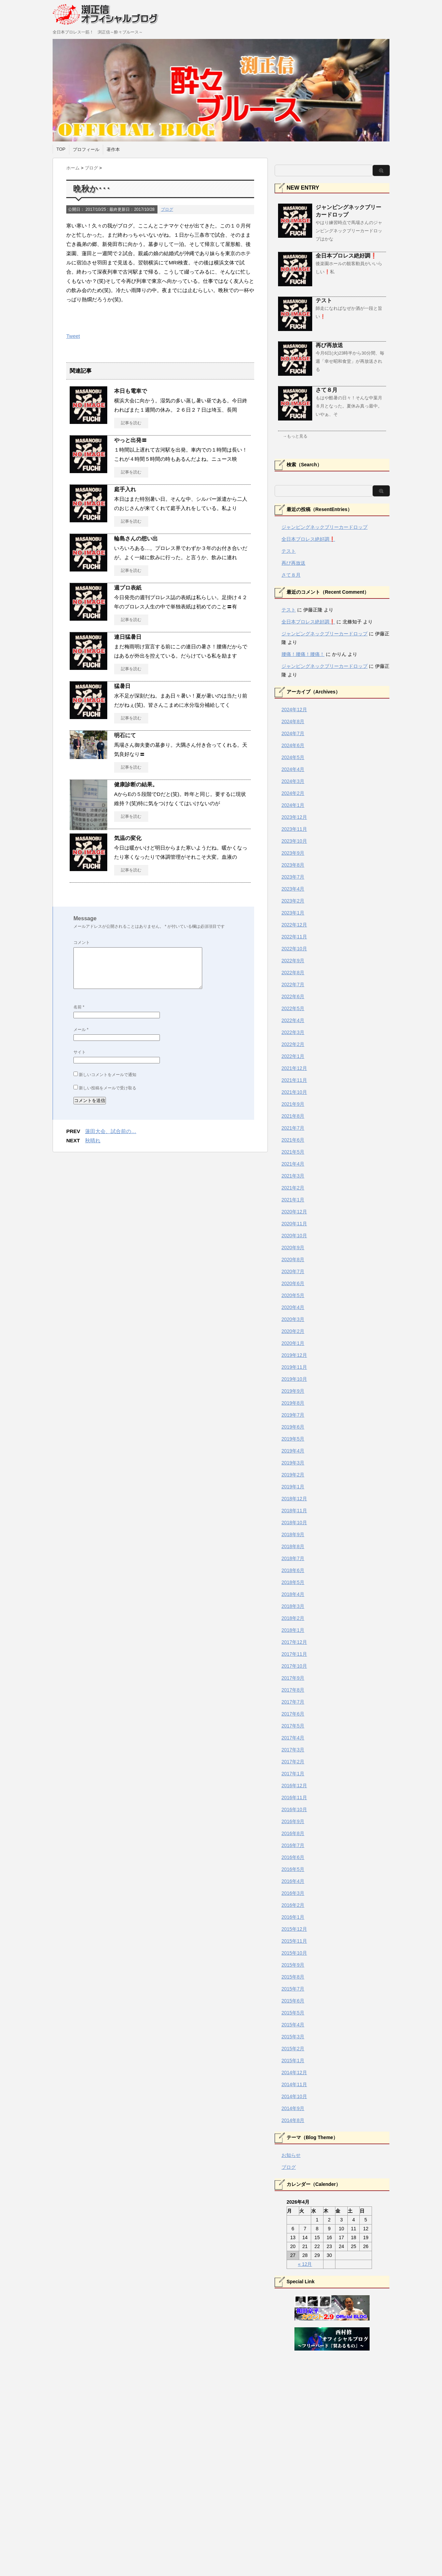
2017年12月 (294, 1642)
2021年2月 (292, 1187)
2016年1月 (292, 1917)
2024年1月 (292, 805)
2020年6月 (292, 1283)
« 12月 (305, 2264)
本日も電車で (130, 391)
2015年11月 (294, 1941)
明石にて (125, 735)
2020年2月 (292, 1331)
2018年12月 (294, 1498)
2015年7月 (292, 1989)
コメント (81, 942)
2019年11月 (294, 1367)
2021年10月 (294, 1092)
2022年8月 (292, 972)
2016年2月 (292, 1905)
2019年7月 (292, 1415)
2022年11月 (294, 936)
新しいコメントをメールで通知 (107, 1074)
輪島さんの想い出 (136, 538)
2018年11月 (294, 1510)
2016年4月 (292, 1881)
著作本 (113, 149)
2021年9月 (292, 1104)
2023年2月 (292, 901)
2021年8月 (292, 1116)
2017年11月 (294, 1654)
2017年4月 (292, 1737)
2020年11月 (294, 1223)
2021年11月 (294, 1080)
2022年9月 (292, 960)
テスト (324, 300)
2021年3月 (292, 1176)
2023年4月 (292, 889)
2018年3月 (292, 1606)
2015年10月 (294, 1953)
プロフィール (86, 149)
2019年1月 (292, 1486)
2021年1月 (292, 1199)
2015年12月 (294, 1929)
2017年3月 (292, 1749)
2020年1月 (292, 1343)
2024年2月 (292, 793)
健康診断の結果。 (136, 784)
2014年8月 (292, 2120)
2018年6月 (292, 1570)
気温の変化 (127, 838)
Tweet (73, 336)
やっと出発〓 (130, 440)
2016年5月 (292, 1869)
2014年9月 (292, 2108)
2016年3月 (292, 1893)
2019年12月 (294, 1355)
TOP (61, 149)
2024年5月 (292, 757)
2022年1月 (292, 1056)
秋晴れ (92, 1140)
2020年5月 (292, 1295)
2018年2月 (292, 1618)
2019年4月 (292, 1451)
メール (80, 1029)
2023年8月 (292, 865)
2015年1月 (292, 2060)
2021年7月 (292, 1128)
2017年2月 (292, 1761)
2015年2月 (292, 2048)
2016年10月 (294, 1809)
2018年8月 (292, 1546)
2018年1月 (292, 1630)
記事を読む (131, 423)
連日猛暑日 (127, 637)
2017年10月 (294, 1666)
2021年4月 (292, 1164)
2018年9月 (292, 1534)
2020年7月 (292, 1271)
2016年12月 (294, 1785)
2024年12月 (294, 709)
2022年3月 (292, 1032)
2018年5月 (292, 1582)
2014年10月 (294, 2096)
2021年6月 (292, 1140)
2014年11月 (294, 2084)
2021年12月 (294, 1068)
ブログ (167, 209)
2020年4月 (292, 1307)
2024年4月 (292, 769)
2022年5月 (292, 1008)
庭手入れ (125, 489)
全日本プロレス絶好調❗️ (346, 256)
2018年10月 (294, 1522)
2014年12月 (294, 2072)
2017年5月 (292, 1725)
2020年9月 (292, 1247)
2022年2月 (292, 1044)
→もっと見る (295, 436)
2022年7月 (292, 984)
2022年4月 (292, 1020)
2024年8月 (292, 721)
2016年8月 (292, 1833)
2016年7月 (292, 1845)
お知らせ (291, 2155)
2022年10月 (294, 948)
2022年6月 (292, 996)
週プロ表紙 (127, 588)
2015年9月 (292, 1965)
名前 (78, 1007)
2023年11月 (294, 829)
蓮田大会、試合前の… (110, 1131)
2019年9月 (292, 1391)
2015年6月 (292, 2000)
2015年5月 (292, 2012)
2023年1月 (292, 912)
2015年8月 (292, 1977)
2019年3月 (292, 1462)
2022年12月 (294, 924)
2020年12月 (294, 1211)
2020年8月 (292, 1259)
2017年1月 (292, 1773)
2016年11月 (294, 1797)
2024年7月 (292, 733)
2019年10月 (294, 1379)
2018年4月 (292, 1594)
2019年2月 (292, 1474)
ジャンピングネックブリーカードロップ (324, 527)
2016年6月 (292, 1857)
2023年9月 (292, 853)
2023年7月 (292, 877)
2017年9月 (292, 1678)
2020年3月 (292, 1319)
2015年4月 (292, 2024)
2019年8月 (292, 1403)
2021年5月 (292, 1152)
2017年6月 (292, 1714)
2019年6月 (292, 1427)
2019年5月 (292, 1439)
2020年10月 (294, 1235)
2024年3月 (292, 781)
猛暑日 (122, 686)
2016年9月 (292, 1821)
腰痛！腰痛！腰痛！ (302, 654)
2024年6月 (292, 745)
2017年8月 (292, 1690)
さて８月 (326, 390)
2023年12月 (294, 817)
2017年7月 (292, 1702)
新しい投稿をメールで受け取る (107, 1088)
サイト (79, 1052)
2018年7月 (292, 1558)
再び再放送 (329, 345)
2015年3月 (292, 2036)
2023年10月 (294, 841)
